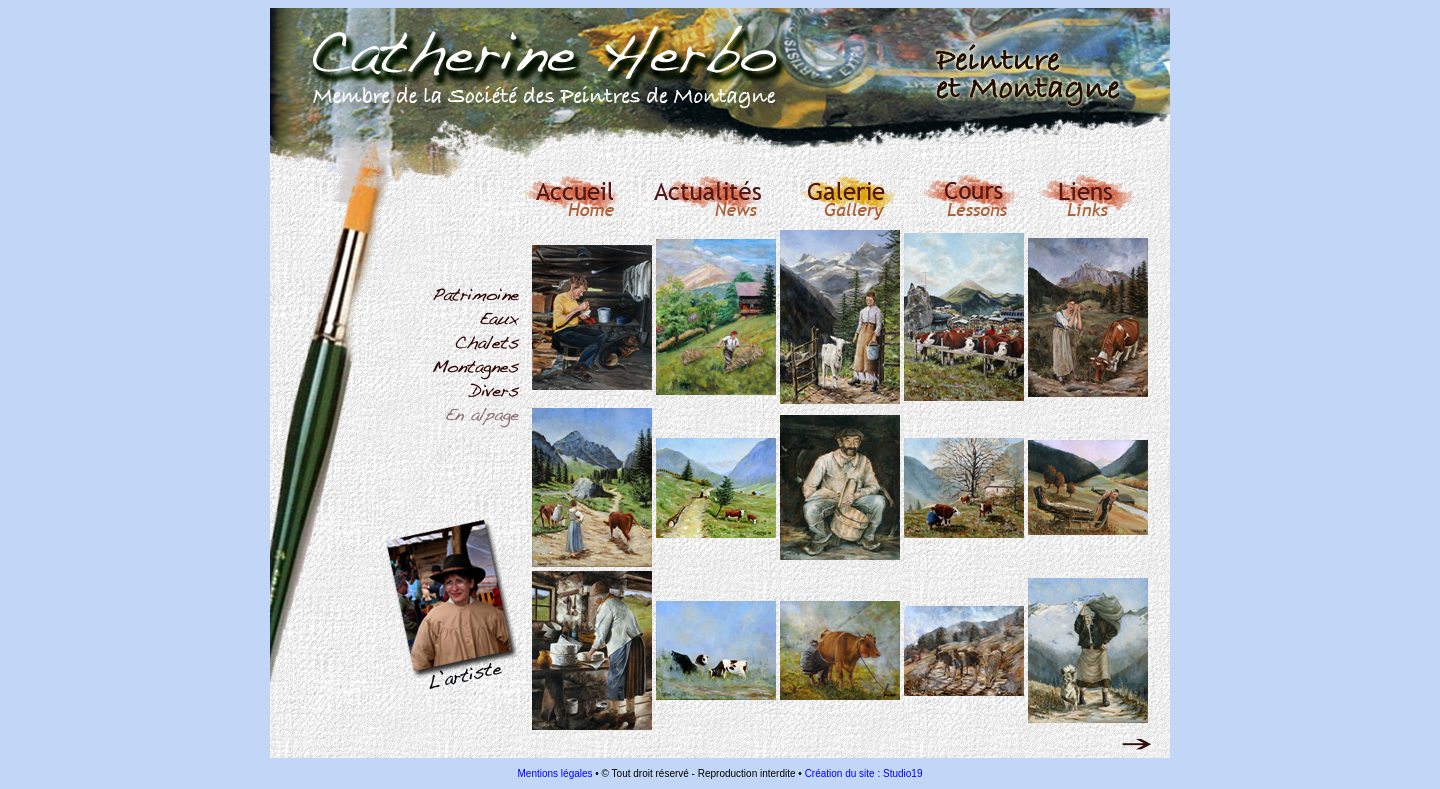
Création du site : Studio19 (864, 773)
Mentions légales (555, 773)
